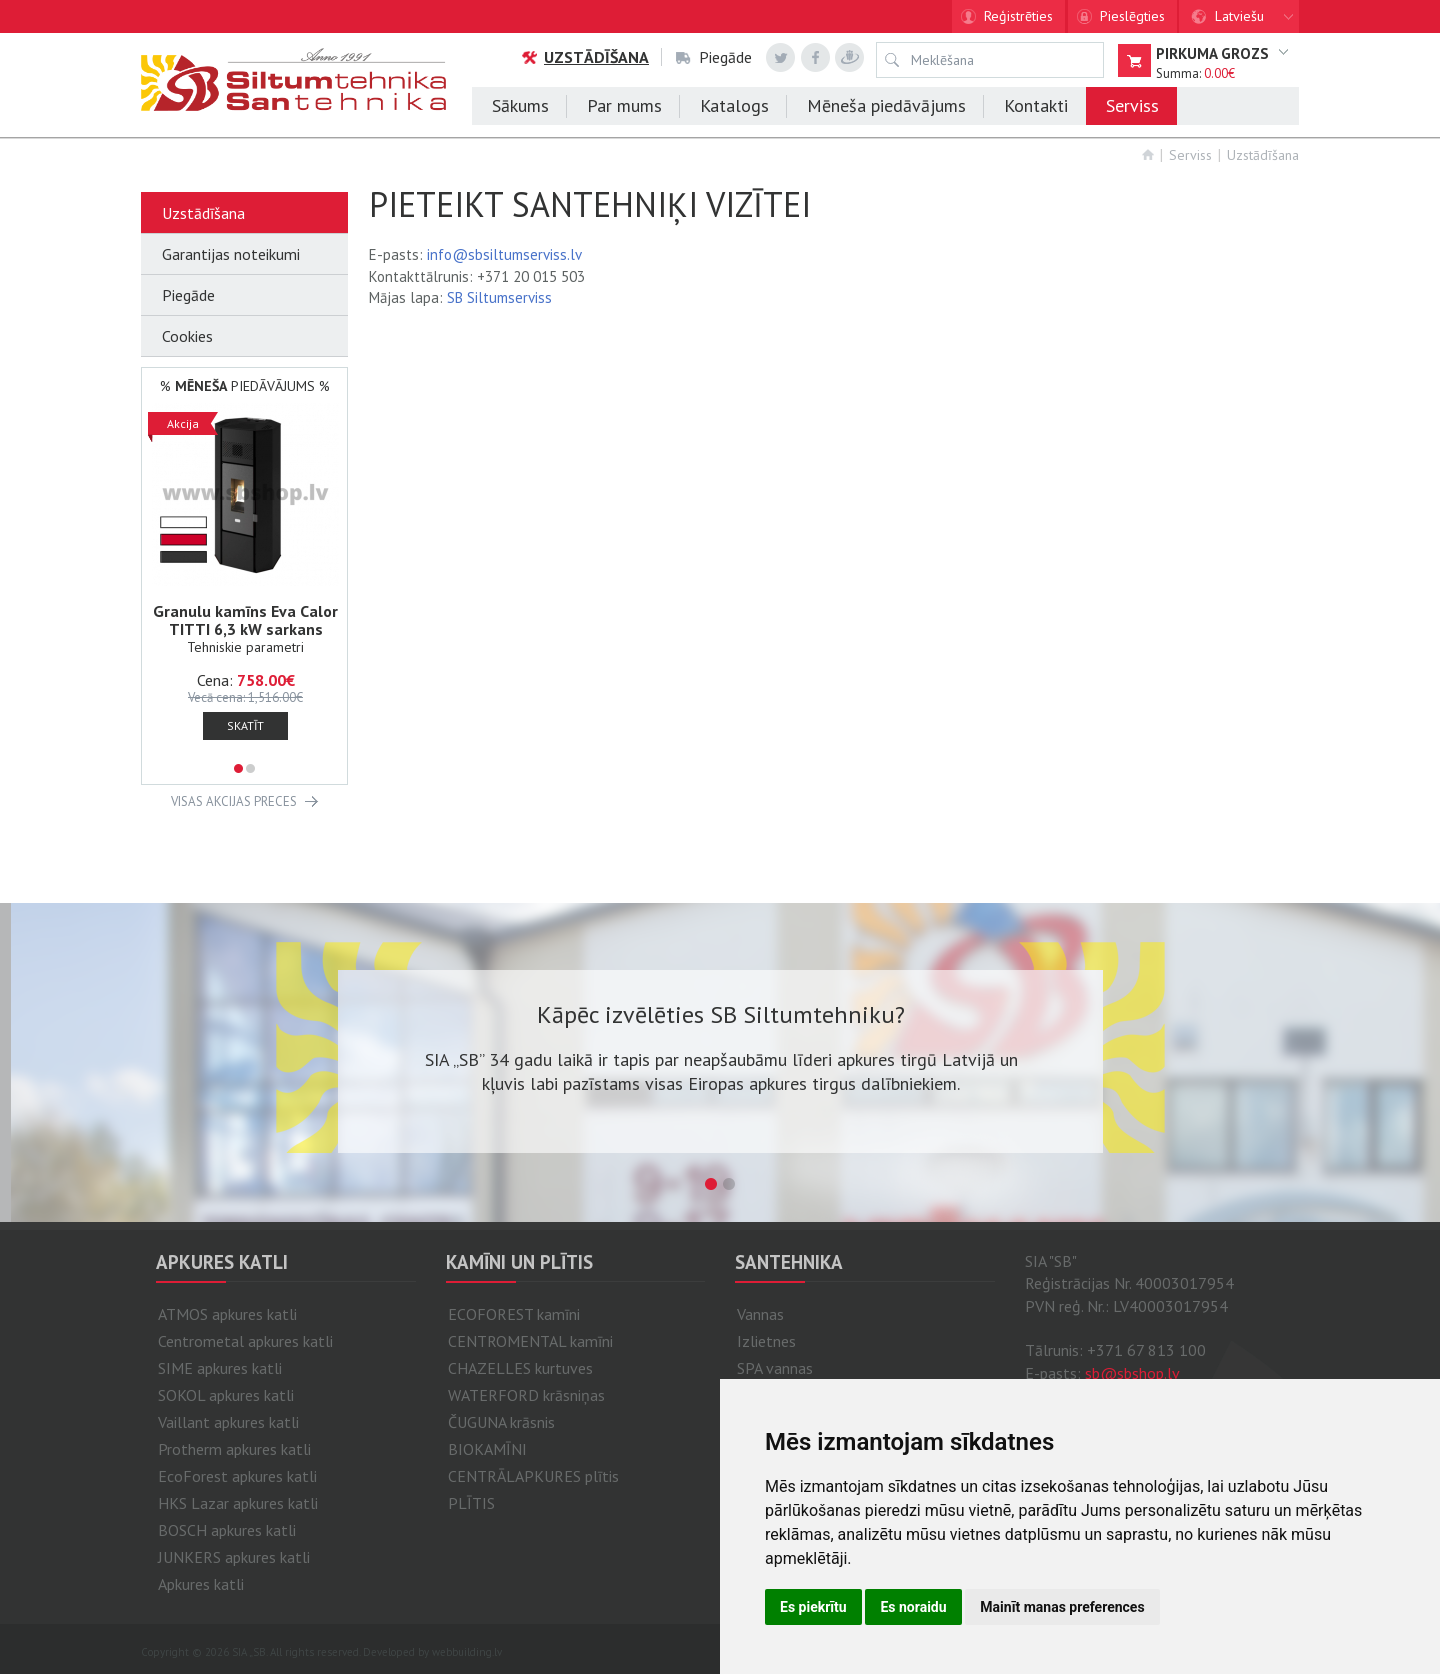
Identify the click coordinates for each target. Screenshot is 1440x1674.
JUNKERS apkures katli (234, 1557)
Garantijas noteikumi (231, 254)
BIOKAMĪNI (487, 1449)
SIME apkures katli (220, 1368)
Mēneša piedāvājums (886, 105)
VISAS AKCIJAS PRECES (234, 801)
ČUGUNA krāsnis (501, 1422)
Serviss (1132, 105)
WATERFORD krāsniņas (526, 1395)
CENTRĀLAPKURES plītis (533, 1476)
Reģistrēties (1018, 16)
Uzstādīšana (585, 57)
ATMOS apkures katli (227, 1314)
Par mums (624, 105)
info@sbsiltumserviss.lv (504, 254)
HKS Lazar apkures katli (238, 1503)
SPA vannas (775, 1368)
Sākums (520, 105)
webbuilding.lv (467, 1652)
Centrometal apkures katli (245, 1341)
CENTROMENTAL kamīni (530, 1341)
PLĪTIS (471, 1503)
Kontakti (1036, 105)
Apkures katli (201, 1584)
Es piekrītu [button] (813, 1607)
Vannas (760, 1314)
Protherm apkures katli (234, 1449)
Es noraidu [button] (913, 1607)
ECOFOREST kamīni (514, 1314)
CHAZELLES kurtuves (520, 1368)
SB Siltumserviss (499, 297)
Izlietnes (766, 1341)
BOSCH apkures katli (227, 1530)
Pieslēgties (1132, 16)
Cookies (187, 336)
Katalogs (734, 105)
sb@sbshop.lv (1132, 1373)
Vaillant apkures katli (228, 1422)
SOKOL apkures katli (226, 1395)
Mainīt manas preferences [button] (1062, 1607)
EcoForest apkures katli (237, 1476)
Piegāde (714, 57)
